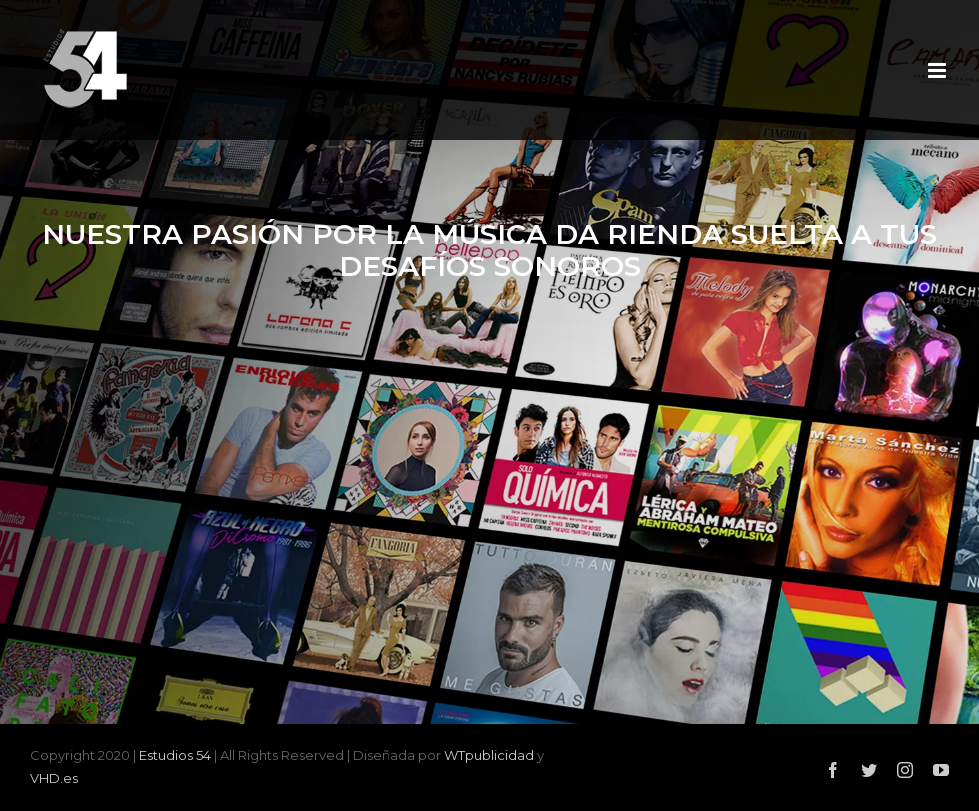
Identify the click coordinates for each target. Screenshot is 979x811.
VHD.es (54, 778)
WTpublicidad (489, 755)
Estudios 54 (175, 755)
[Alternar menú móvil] (938, 70)
